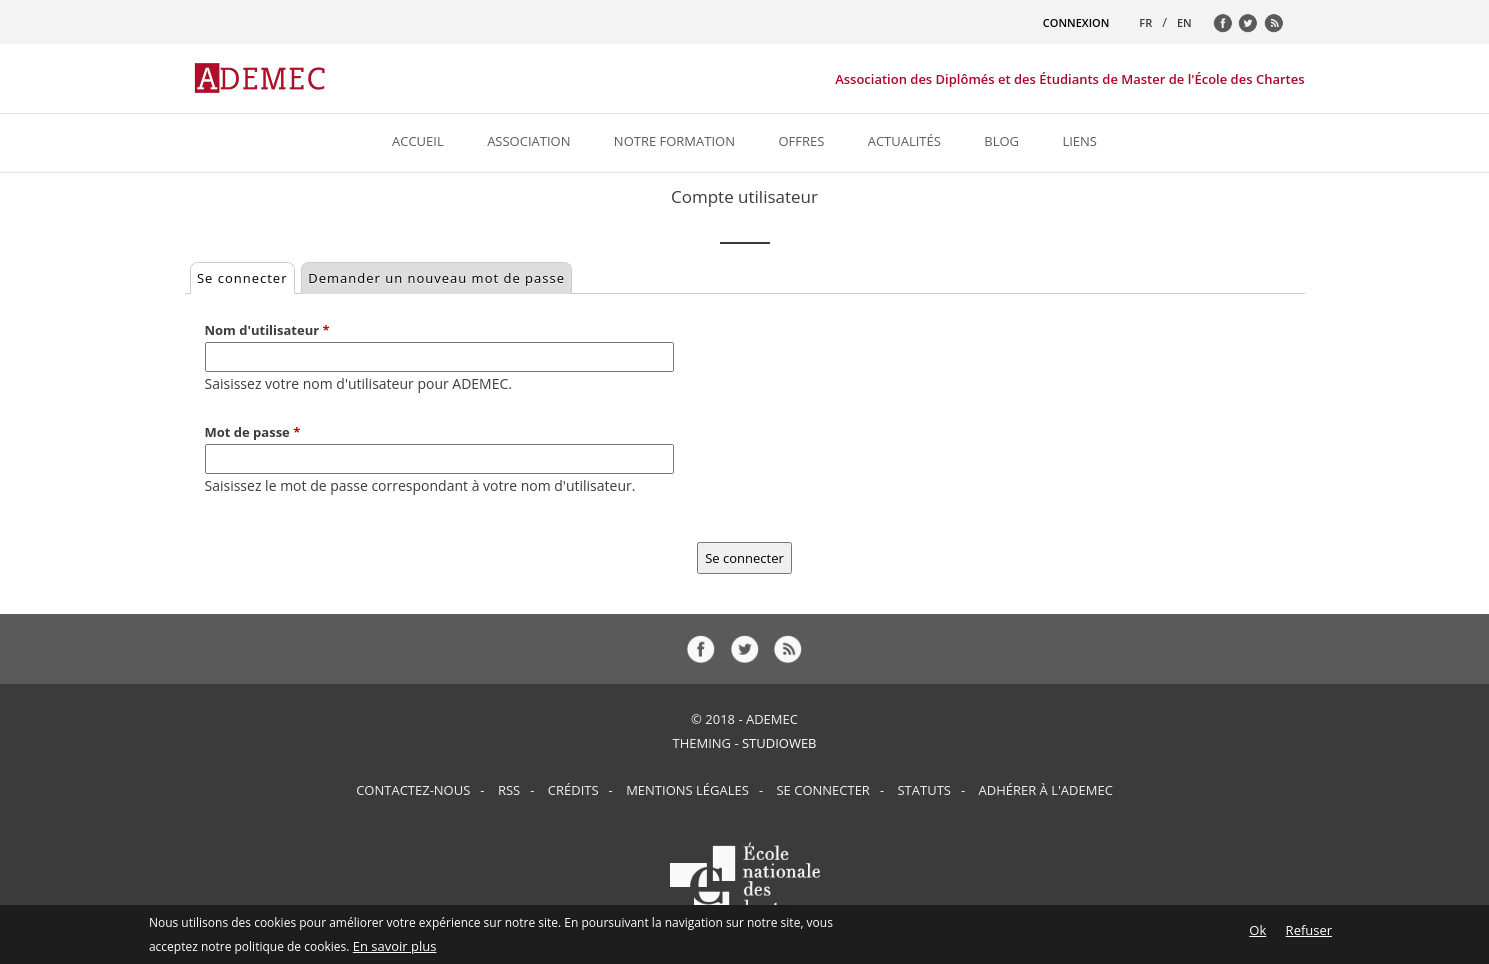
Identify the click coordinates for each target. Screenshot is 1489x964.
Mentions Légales (687, 790)
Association (528, 141)
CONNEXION (1076, 22)
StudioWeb (779, 743)
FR (1145, 22)
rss (1279, 28)
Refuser (1309, 934)
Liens (1079, 141)
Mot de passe (253, 432)
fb (1228, 28)
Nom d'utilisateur (267, 330)
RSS (509, 790)
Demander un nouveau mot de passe (436, 278)
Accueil (418, 141)
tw (1253, 28)
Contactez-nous (413, 790)
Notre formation (674, 141)
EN (1184, 22)
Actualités (904, 141)
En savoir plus (395, 950)
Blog (1001, 141)
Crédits (573, 790)
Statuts (923, 790)
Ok (1257, 934)
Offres (801, 141)
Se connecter (245, 275)
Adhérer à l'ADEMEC (1046, 790)
